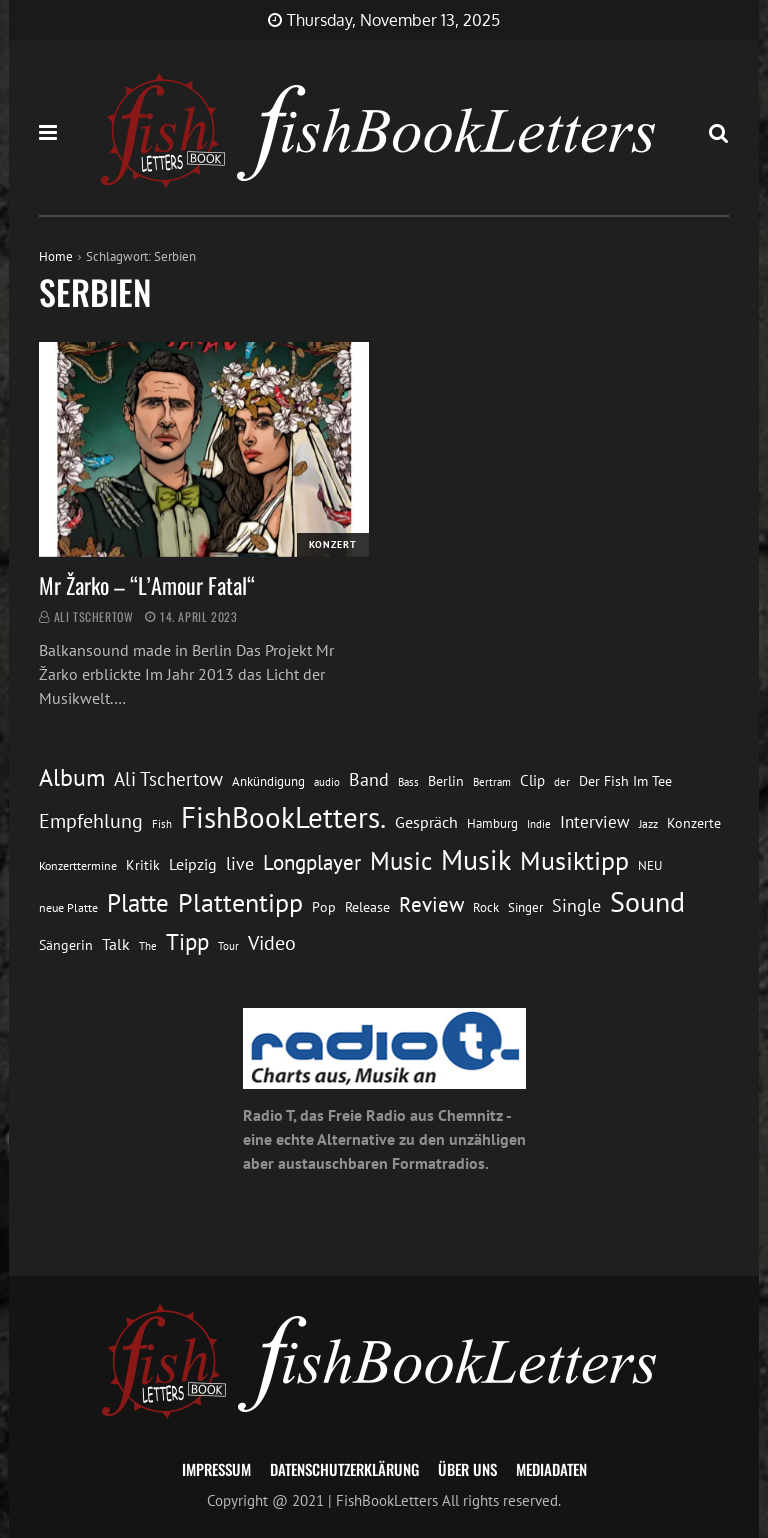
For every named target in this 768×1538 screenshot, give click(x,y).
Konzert (333, 544)
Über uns (467, 1469)
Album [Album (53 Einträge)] (72, 777)
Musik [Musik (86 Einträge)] (476, 860)
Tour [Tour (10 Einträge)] (228, 946)
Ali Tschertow (94, 616)
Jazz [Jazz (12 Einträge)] (648, 823)
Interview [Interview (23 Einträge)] (595, 821)
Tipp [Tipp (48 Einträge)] (187, 941)
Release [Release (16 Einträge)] (367, 906)
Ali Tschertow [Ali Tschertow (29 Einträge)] (168, 779)
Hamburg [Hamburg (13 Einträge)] (492, 823)
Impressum (216, 1469)
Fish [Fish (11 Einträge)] (162, 823)
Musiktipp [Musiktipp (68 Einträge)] (574, 860)
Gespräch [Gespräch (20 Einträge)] (426, 822)
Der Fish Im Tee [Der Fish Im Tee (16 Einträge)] (625, 780)
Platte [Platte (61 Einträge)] (138, 902)
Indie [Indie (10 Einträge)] (539, 824)
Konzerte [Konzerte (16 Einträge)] (694, 822)
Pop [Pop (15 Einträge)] (324, 907)
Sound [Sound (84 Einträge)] (647, 902)
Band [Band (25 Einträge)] (369, 779)
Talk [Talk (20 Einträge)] (116, 944)
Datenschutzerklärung (344, 1469)
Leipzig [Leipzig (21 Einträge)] (193, 864)
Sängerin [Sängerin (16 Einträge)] (66, 944)
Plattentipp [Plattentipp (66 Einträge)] (240, 902)
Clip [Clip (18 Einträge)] (532, 780)
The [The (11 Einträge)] (148, 945)
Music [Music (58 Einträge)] (401, 861)
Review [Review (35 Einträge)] (431, 904)
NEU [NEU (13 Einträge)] (650, 865)
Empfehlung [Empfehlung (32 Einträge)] (91, 820)
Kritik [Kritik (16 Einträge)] (143, 864)
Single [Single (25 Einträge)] (576, 905)
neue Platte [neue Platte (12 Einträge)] (68, 907)
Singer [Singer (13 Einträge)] (525, 907)
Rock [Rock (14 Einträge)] (486, 907)
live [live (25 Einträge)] (240, 863)
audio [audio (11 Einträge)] (327, 781)
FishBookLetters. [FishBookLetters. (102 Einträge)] (283, 817)
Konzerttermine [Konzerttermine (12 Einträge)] (78, 865)
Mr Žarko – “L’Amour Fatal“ (147, 585)
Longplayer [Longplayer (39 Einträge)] (312, 862)
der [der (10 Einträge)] (562, 782)
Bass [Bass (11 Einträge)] (408, 781)
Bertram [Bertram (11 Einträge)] (492, 781)
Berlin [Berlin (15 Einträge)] (446, 781)
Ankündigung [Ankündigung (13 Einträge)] (268, 781)
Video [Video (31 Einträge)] (272, 942)
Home (56, 256)
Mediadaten (551, 1469)
